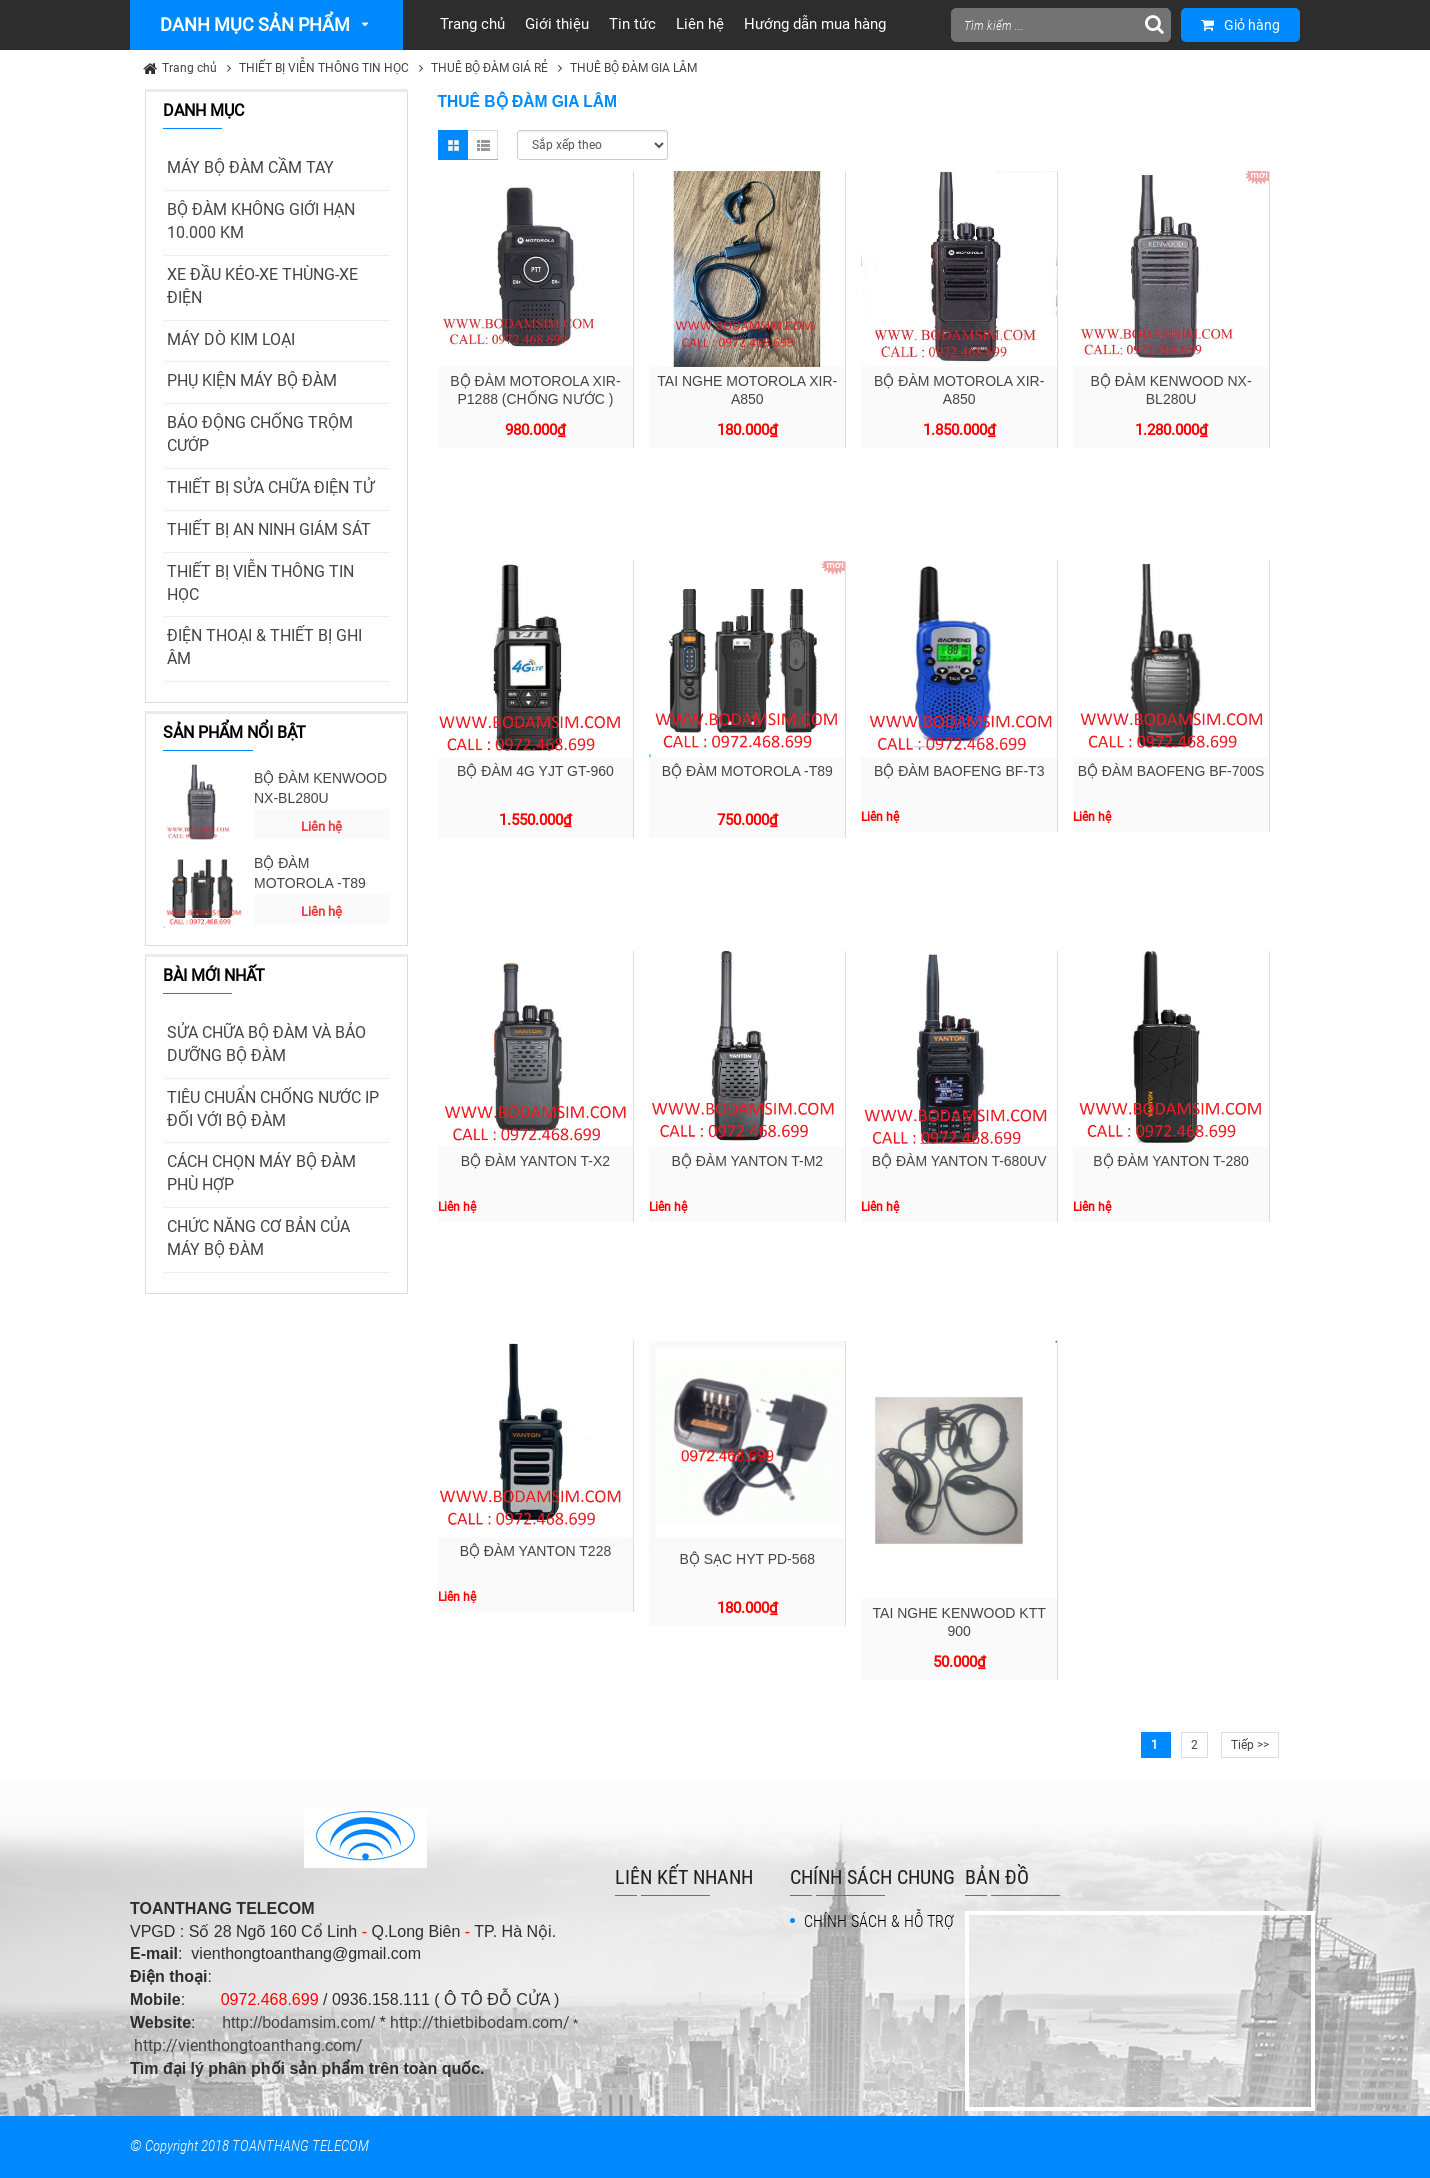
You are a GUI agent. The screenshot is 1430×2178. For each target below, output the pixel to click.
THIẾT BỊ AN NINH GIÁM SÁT (269, 529)
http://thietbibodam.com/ (480, 2022)
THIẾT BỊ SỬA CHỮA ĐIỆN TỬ (270, 487)
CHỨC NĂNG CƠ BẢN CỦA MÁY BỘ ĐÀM (258, 1238)
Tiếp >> (1250, 1745)
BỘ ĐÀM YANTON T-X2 (535, 1161)
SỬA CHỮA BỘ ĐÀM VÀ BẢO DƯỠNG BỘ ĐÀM (266, 1044)
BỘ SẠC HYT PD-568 (747, 1559)
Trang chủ (189, 68)
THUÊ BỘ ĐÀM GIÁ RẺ (489, 68)
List (483, 145)
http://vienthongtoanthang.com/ (248, 2045)
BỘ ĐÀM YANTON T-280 (1170, 1161)
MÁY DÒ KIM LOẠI (231, 339)
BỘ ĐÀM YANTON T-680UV (959, 1161)
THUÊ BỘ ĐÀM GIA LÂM (633, 68)
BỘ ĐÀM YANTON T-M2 (748, 1161)
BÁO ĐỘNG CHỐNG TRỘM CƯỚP (260, 434)
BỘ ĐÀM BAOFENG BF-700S (1171, 771)
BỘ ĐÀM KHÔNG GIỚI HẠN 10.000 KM (261, 221)
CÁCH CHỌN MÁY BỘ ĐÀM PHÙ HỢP (261, 1173)
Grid (453, 145)
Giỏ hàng (1240, 25)
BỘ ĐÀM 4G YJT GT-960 (535, 771)
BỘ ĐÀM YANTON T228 (536, 1551)
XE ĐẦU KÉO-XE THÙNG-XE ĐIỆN (262, 286)
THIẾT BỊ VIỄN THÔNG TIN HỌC (324, 68)
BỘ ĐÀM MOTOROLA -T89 (310, 873)
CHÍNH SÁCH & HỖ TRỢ (879, 1921)
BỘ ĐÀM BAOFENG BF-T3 (959, 771)
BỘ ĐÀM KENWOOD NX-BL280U (320, 788)
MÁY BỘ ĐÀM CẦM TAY (250, 167)
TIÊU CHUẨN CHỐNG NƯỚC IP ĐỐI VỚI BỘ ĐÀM (273, 1109)
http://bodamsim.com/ (298, 2022)
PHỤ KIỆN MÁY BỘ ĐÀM (252, 380)
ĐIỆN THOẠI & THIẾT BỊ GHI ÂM (264, 647)
